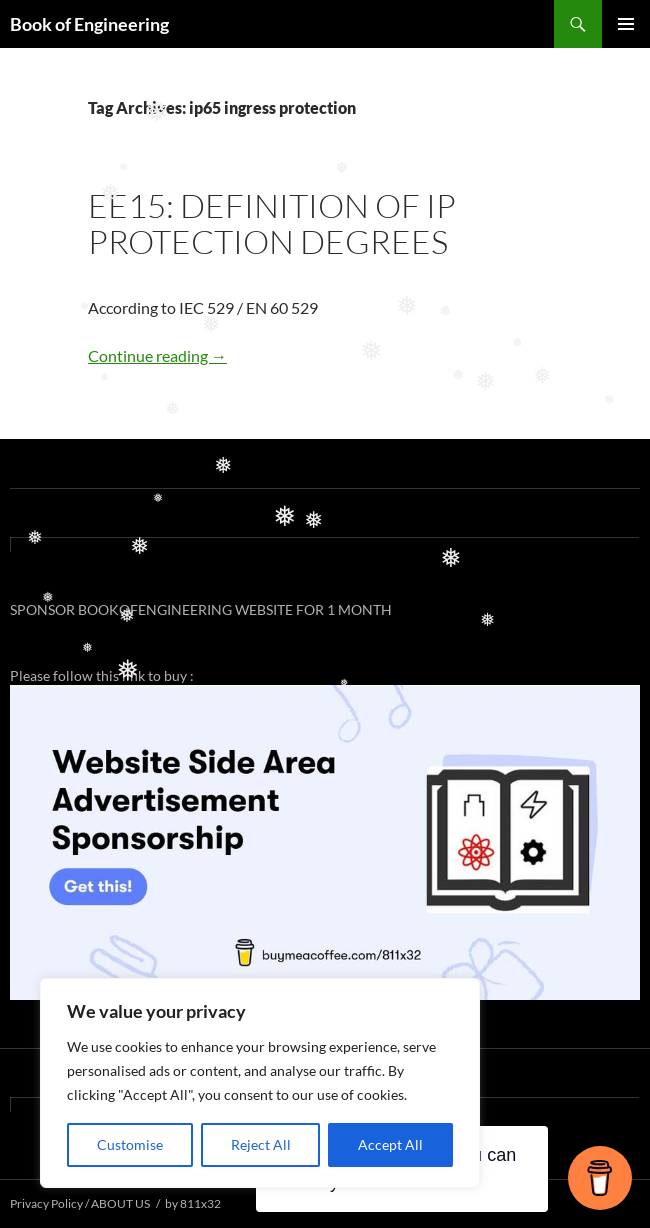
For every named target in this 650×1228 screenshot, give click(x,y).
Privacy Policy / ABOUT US (80, 1203)
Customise (130, 1144)
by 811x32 (193, 1203)
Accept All (390, 1144)
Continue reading (157, 355)
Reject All (261, 1144)
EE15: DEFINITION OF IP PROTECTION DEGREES (272, 223)
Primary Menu (626, 24)
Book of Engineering (89, 24)
